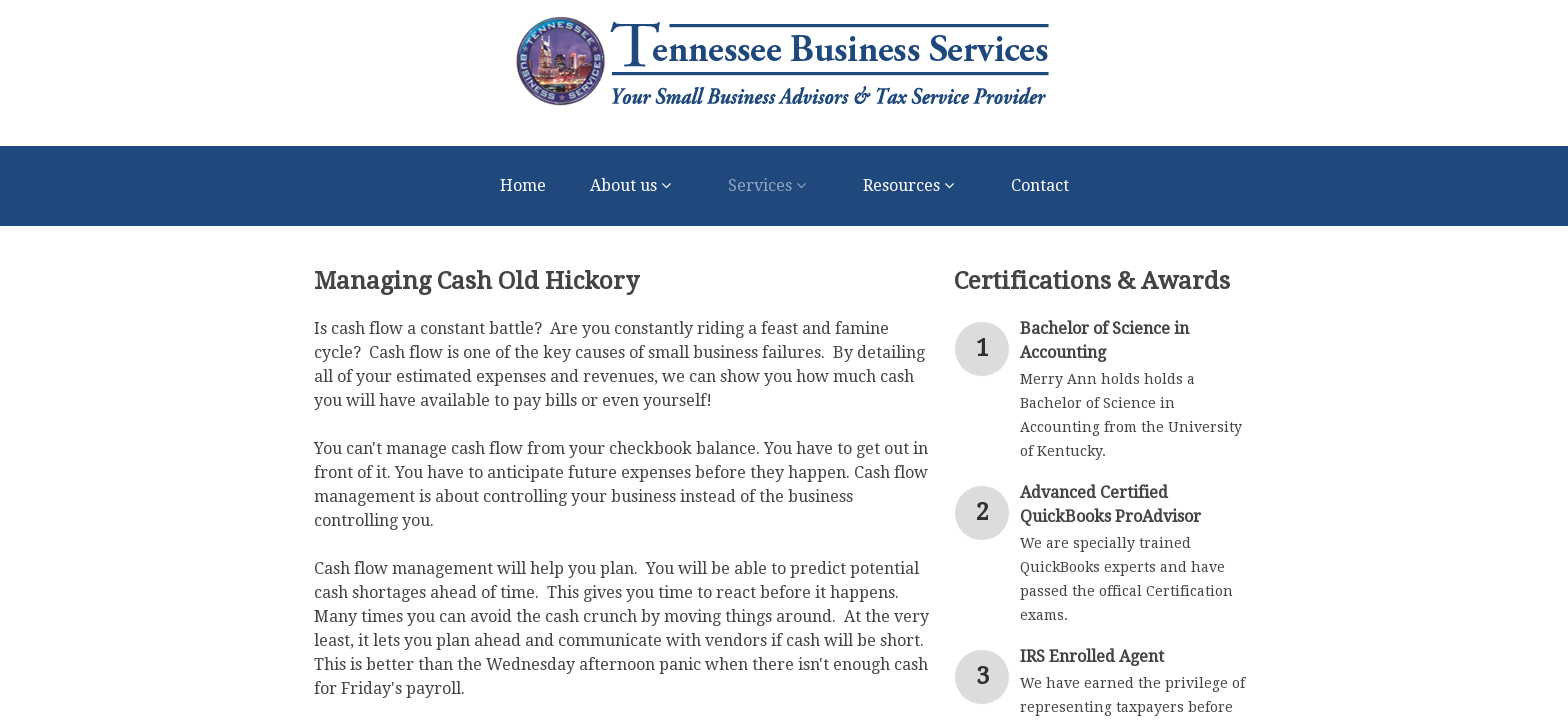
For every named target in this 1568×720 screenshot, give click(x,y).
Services (773, 186)
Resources (915, 186)
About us (637, 186)
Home (523, 185)
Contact (1040, 185)
